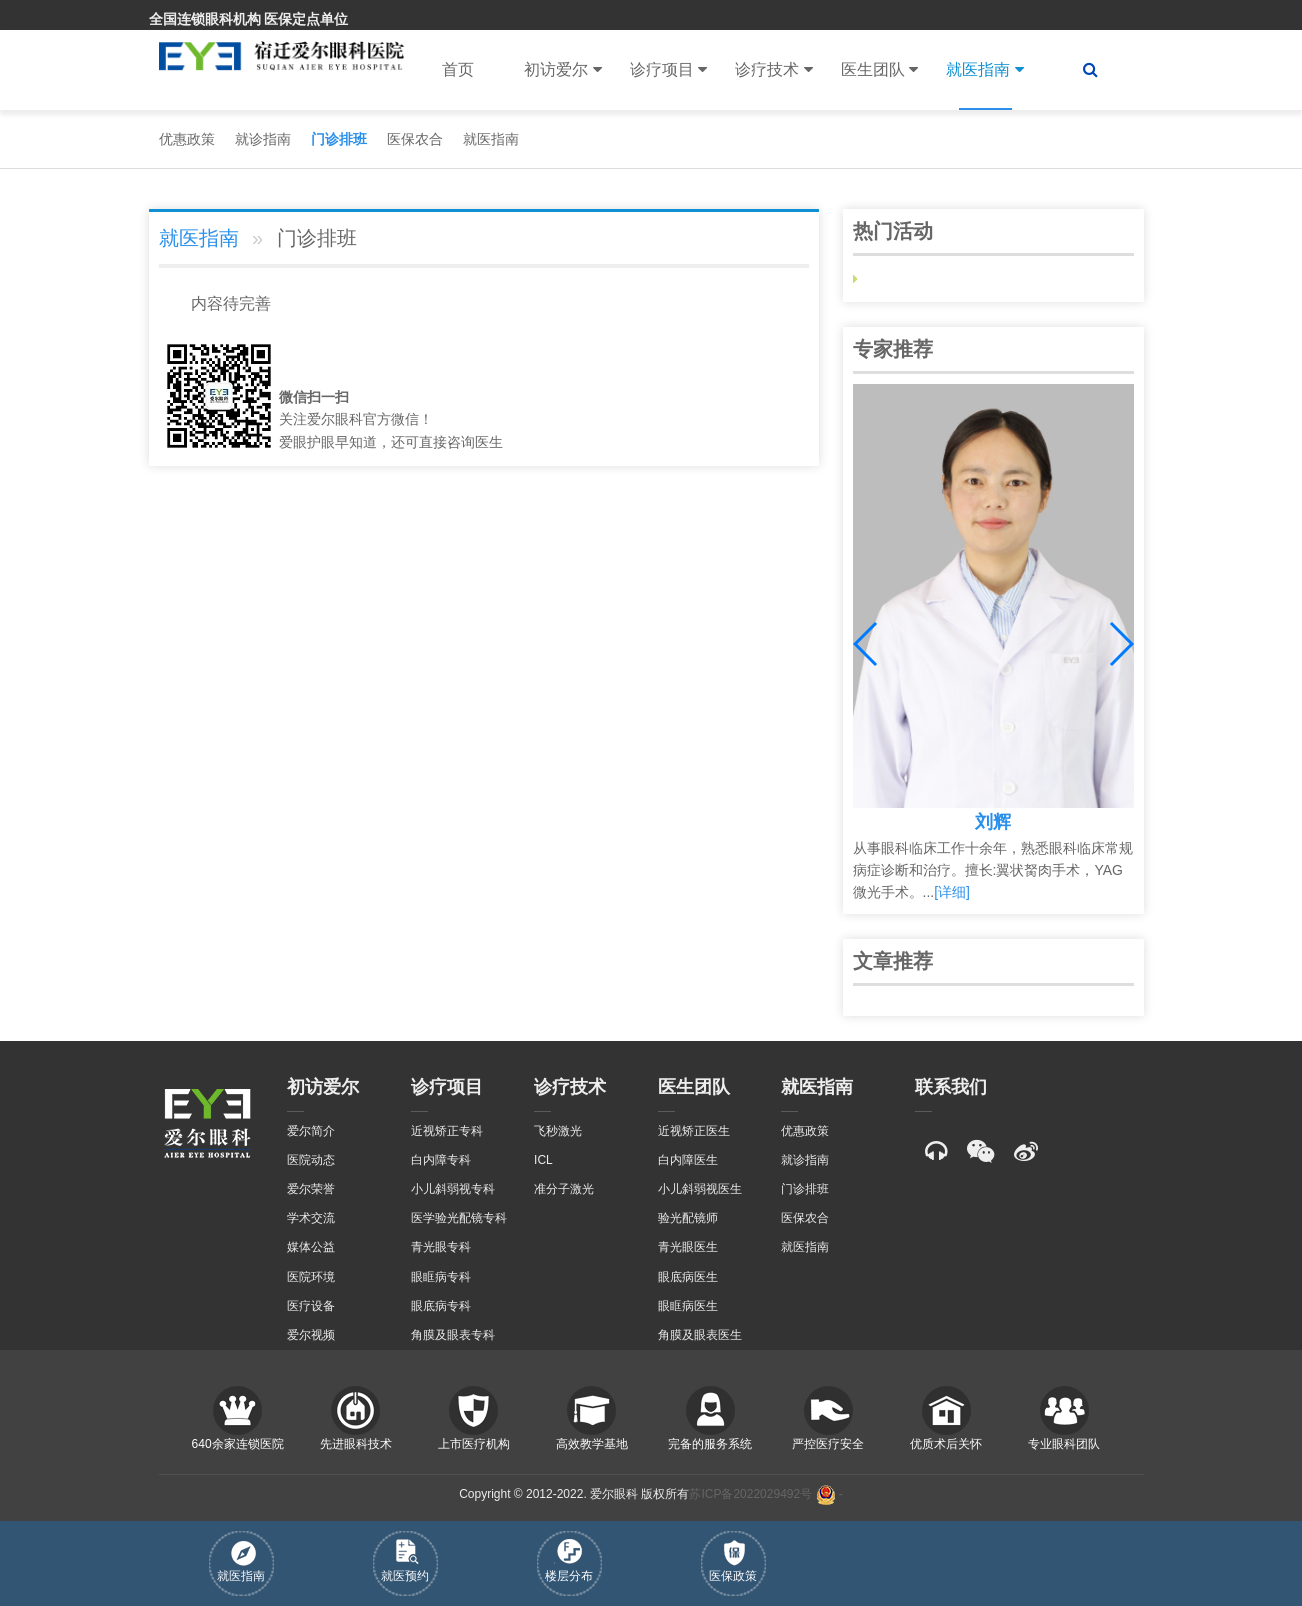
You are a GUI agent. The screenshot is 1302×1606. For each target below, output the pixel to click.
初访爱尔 (562, 70)
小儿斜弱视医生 (700, 1189)
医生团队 (879, 70)
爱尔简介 (311, 1131)
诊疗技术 (773, 70)
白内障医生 (688, 1160)
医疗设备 (311, 1306)
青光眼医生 (688, 1247)
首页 (458, 69)
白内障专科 (441, 1160)
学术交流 (311, 1218)
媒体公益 (311, 1247)
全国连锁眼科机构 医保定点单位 (249, 19)
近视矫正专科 (447, 1131)
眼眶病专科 (441, 1277)
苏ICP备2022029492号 (750, 1495)
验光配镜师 (688, 1218)
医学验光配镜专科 (459, 1218)
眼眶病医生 (688, 1306)
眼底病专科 (441, 1306)
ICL (543, 1160)
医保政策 (733, 1561)
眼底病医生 (688, 1277)
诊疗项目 (668, 70)
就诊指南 (263, 139)
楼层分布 (569, 1561)
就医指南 (984, 70)
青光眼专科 (441, 1247)
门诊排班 (339, 139)
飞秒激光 (558, 1131)
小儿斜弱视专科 (453, 1189)
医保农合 (415, 139)
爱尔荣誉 (311, 1189)
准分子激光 (564, 1189)
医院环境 (311, 1277)
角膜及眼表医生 (700, 1335)
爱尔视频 (311, 1335)
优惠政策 (187, 139)
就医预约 (405, 1561)
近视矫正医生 (694, 1131)
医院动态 (311, 1160)
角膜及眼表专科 (453, 1335)
